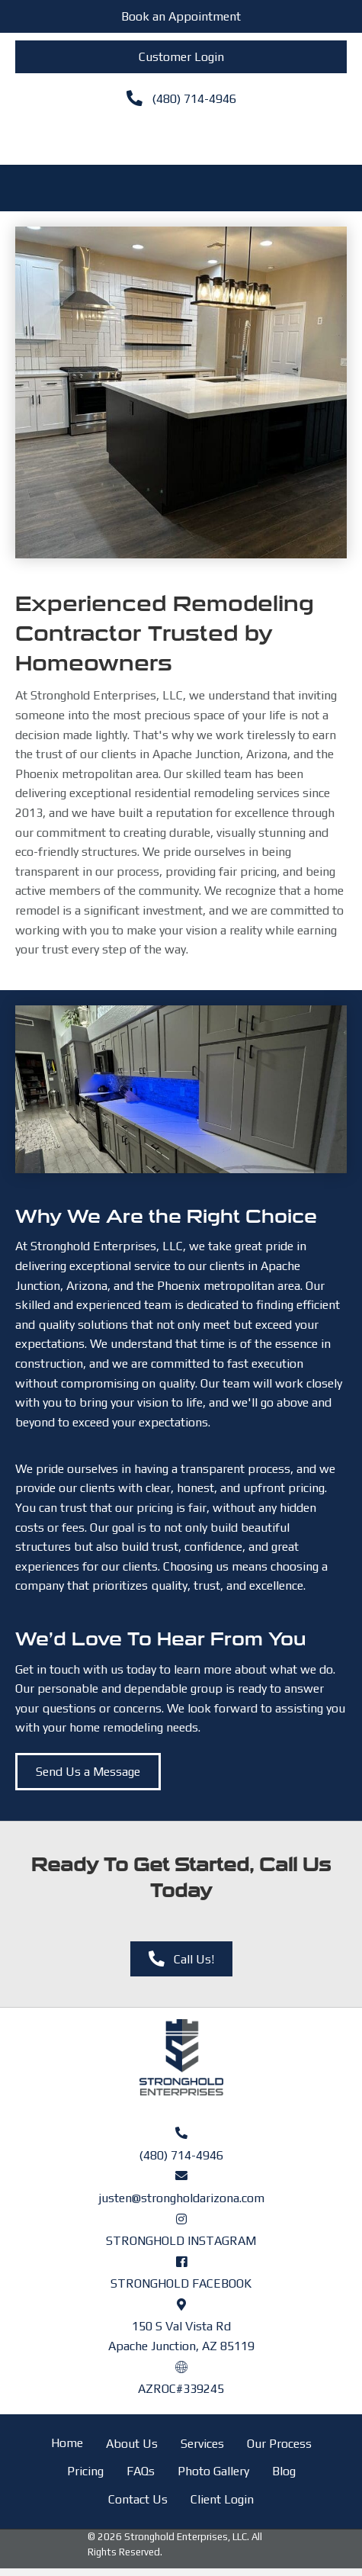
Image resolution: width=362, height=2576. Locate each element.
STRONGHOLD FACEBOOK (181, 2283)
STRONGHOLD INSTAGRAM (181, 2240)
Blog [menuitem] (284, 2471)
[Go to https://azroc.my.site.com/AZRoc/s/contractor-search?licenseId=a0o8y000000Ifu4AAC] (181, 2366)
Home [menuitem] (67, 2443)
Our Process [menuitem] (279, 2443)
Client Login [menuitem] (222, 2499)
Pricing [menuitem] (85, 2471)
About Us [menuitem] (132, 2443)
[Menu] (181, 137)
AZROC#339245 (181, 2388)
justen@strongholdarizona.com (181, 2198)
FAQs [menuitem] (141, 2471)
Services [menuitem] (202, 2443)
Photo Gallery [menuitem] (213, 2471)
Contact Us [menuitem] (138, 2499)
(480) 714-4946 (181, 2155)
